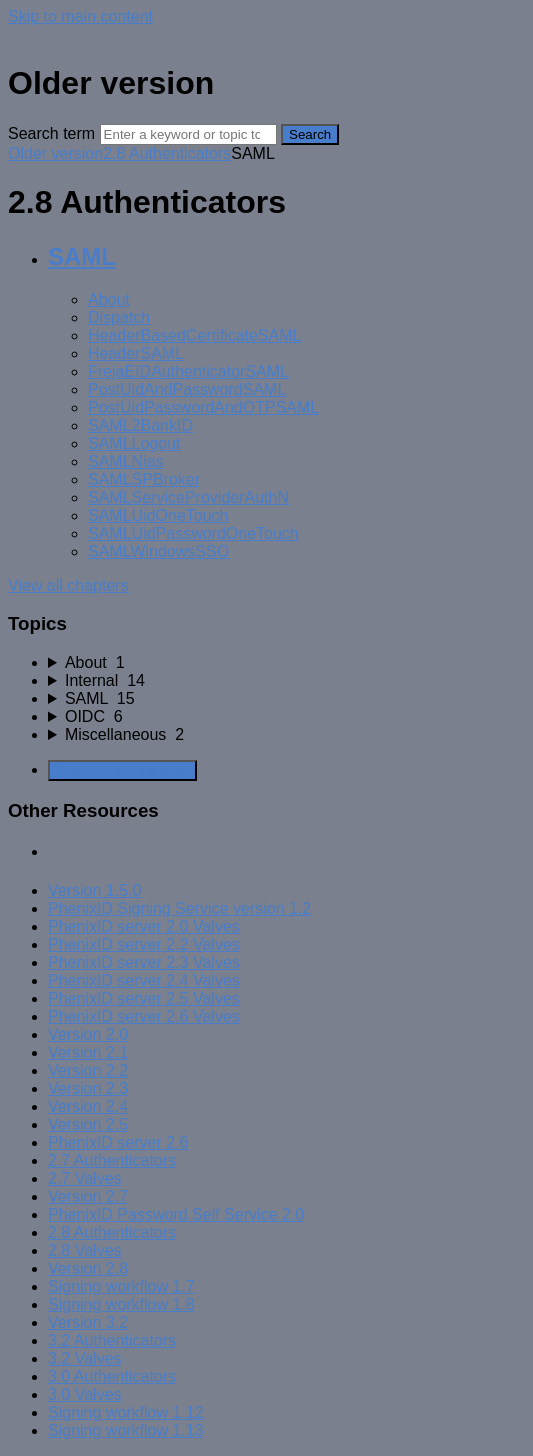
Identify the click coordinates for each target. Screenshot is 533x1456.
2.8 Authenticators (167, 153)
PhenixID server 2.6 (118, 1142)
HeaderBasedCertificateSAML (194, 335)
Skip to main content (80, 16)
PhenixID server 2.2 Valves (144, 944)
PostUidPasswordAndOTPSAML (203, 407)
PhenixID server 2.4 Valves (144, 980)
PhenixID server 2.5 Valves (144, 998)
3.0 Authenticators (112, 1376)
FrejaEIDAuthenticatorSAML (188, 371)
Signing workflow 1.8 (121, 1304)
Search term (51, 133)
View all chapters (68, 585)
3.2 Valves (85, 1358)
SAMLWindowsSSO (158, 551)
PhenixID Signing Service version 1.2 (179, 908)
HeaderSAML (136, 353)
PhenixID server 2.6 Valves (144, 1016)
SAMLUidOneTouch (158, 515)
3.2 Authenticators (112, 1340)
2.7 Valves (85, 1178)
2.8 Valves (85, 1250)
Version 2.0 (88, 1034)
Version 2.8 (88, 1268)
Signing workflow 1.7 (121, 1286)
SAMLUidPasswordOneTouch (193, 533)
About (109, 299)
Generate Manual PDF (122, 770)
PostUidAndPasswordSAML (187, 389)
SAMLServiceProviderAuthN (188, 497)
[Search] (188, 134)
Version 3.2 (88, 1322)
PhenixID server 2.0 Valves (144, 926)
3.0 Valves (85, 1394)
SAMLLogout (134, 443)
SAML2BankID (140, 425)
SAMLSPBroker (144, 479)
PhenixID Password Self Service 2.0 (176, 1214)
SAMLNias (126, 461)
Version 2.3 (88, 1088)
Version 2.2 (88, 1070)
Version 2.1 (88, 1052)
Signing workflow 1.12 (126, 1412)
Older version (55, 153)
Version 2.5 (88, 1124)
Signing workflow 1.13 (126, 1430)
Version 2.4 (88, 1106)
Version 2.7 (88, 1196)
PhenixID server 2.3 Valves (144, 962)
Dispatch (119, 317)
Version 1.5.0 (94, 890)
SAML (82, 256)
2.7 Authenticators (112, 1160)
